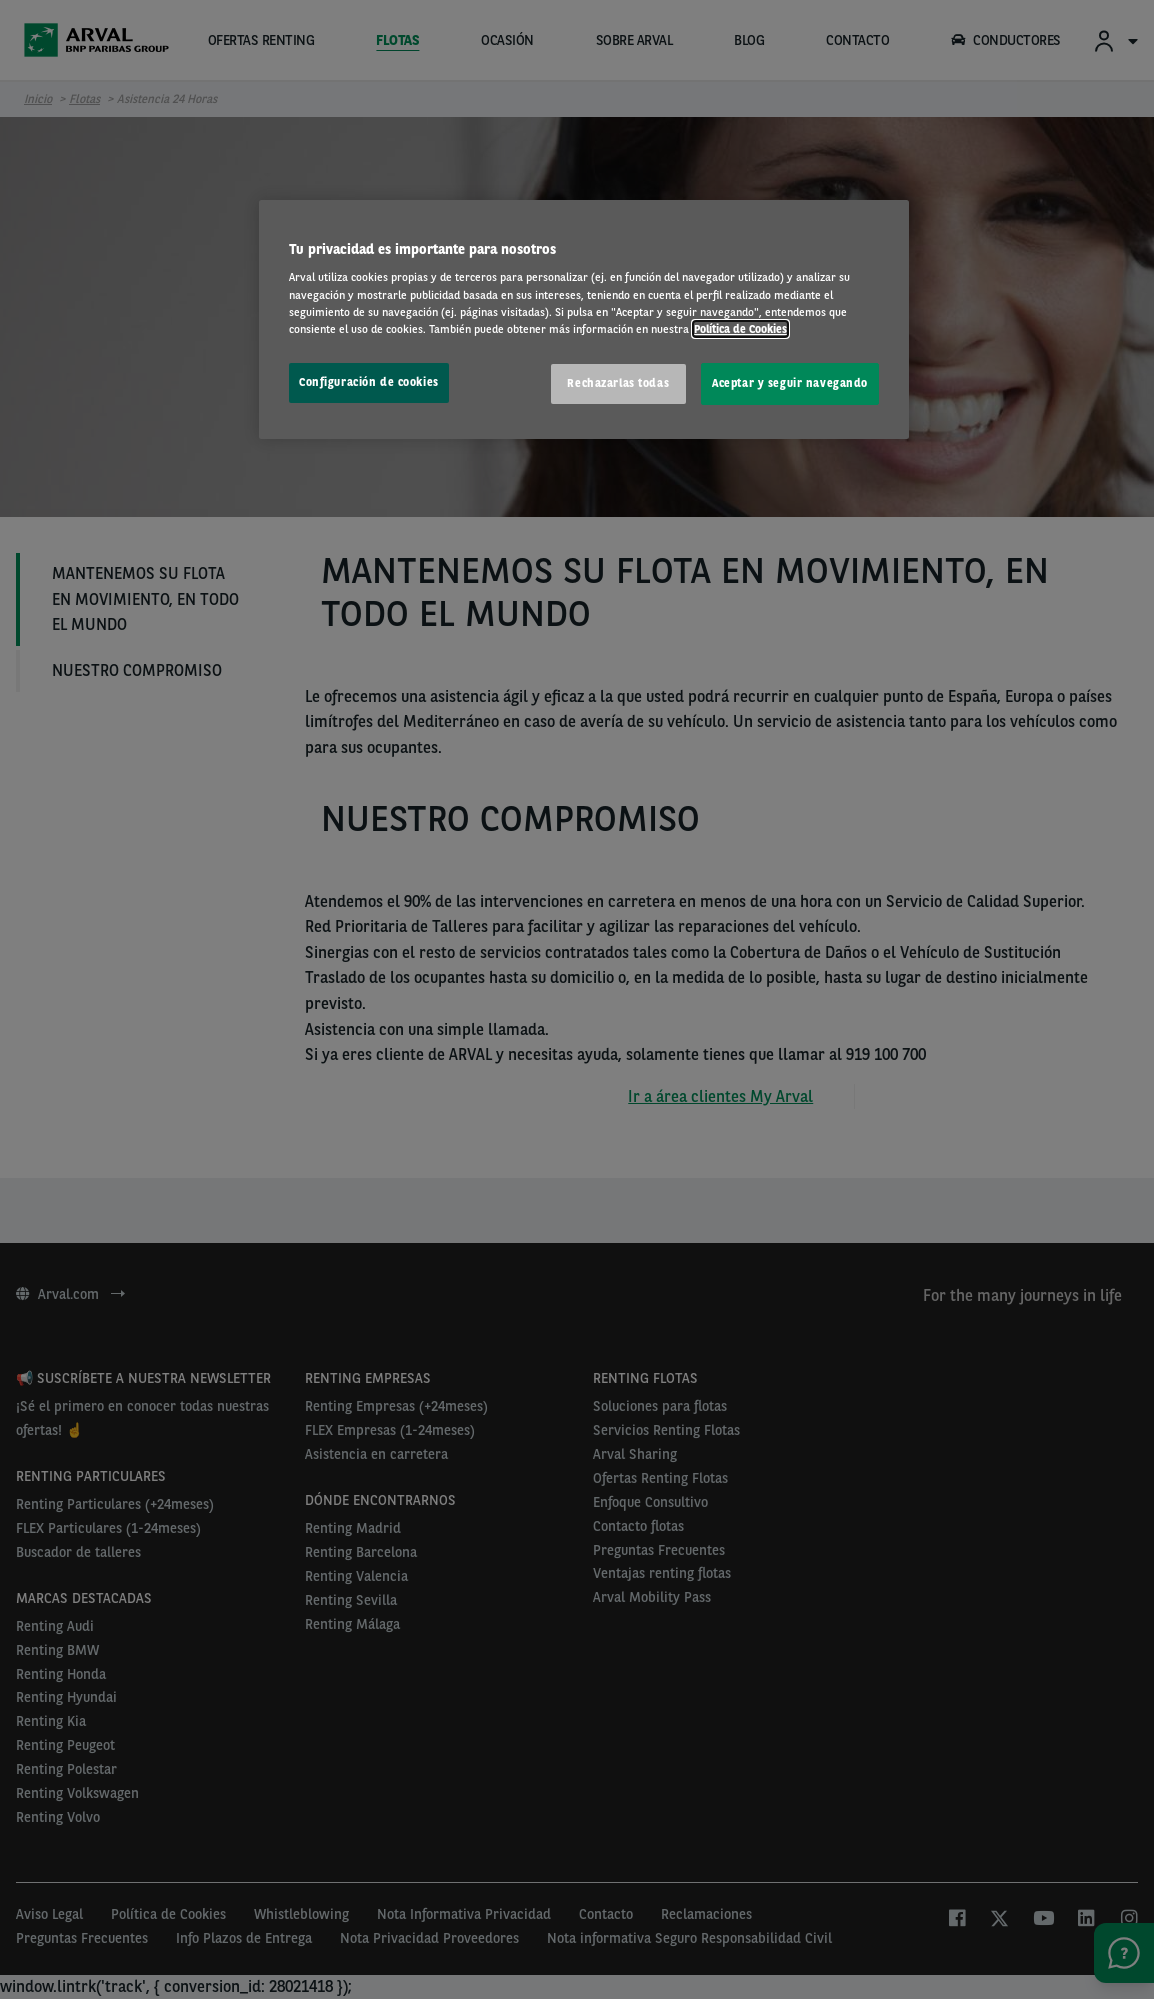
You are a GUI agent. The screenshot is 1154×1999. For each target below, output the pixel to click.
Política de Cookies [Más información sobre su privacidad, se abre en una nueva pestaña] (740, 329)
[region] (584, 319)
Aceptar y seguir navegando (790, 383)
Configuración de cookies (369, 382)
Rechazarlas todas (618, 383)
